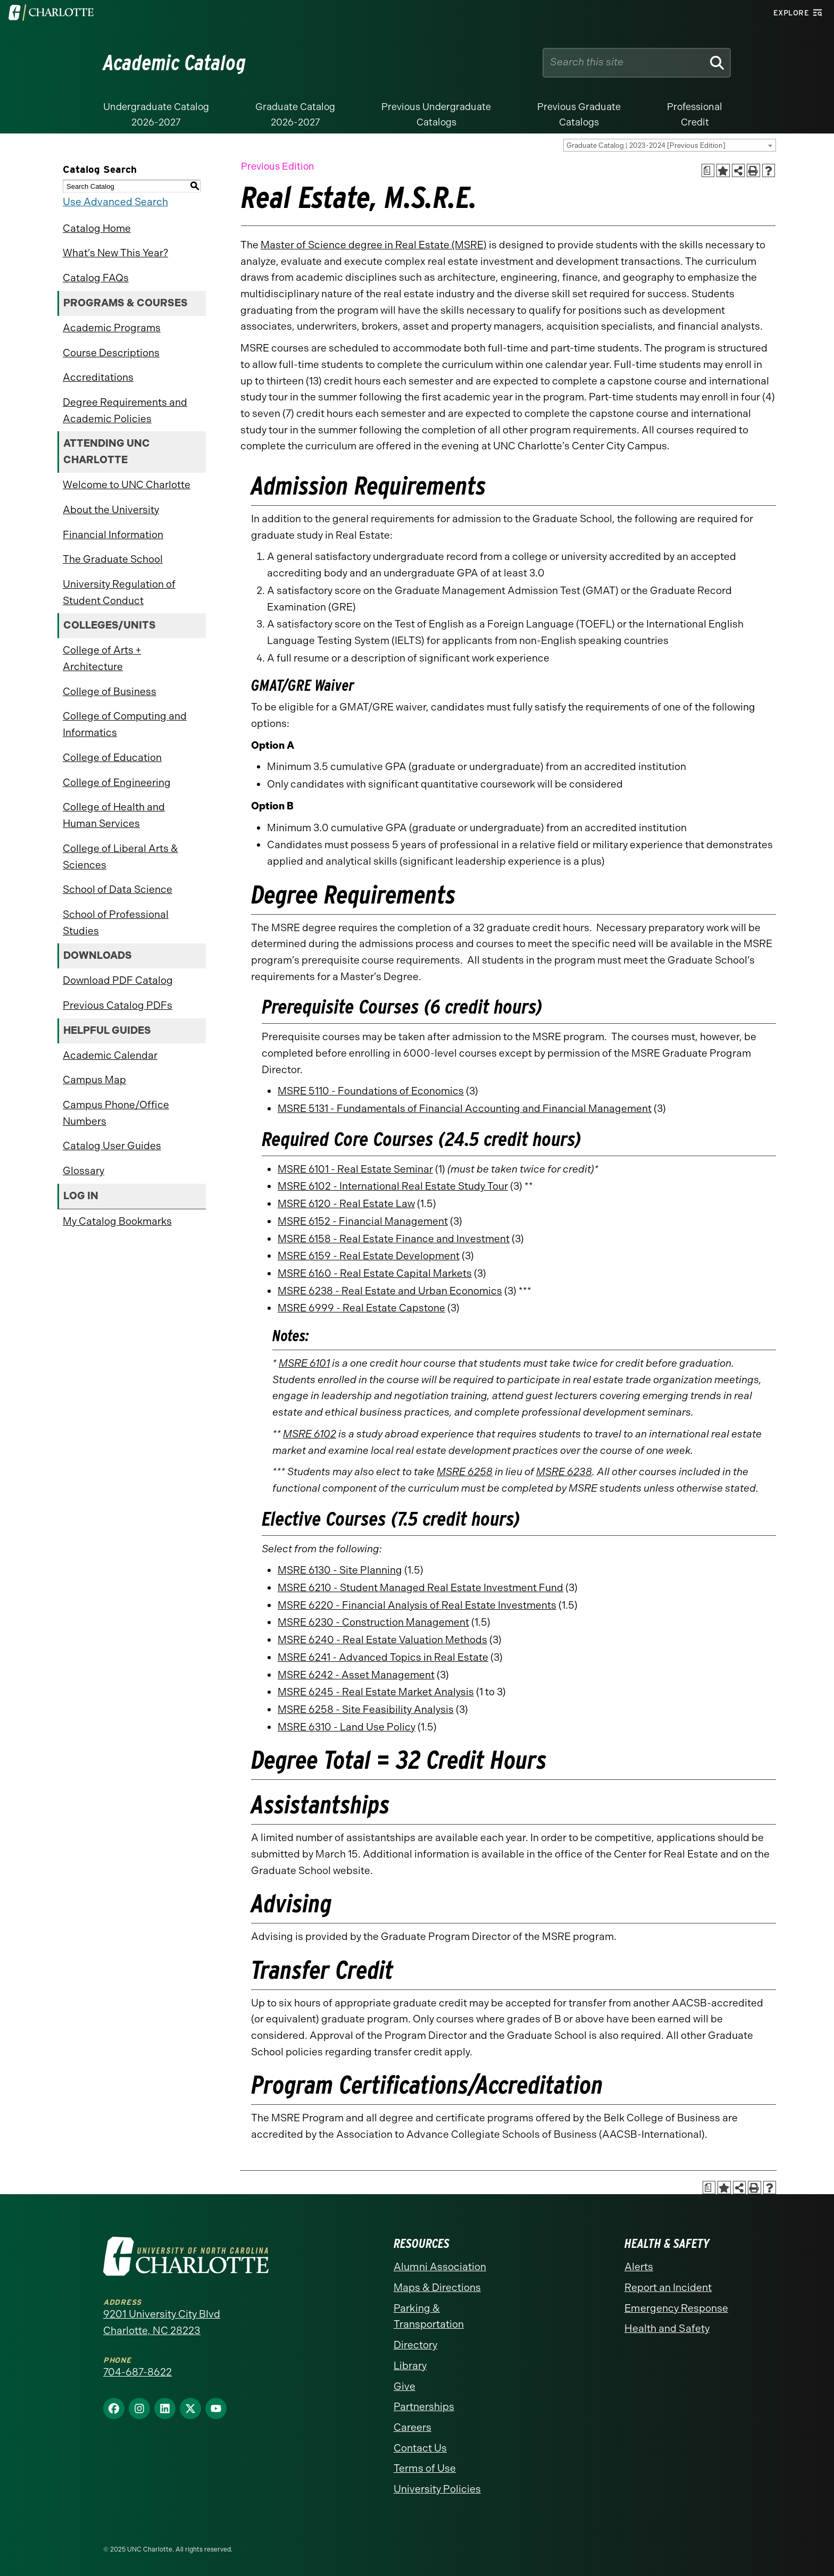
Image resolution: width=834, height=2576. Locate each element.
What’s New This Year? (115, 253)
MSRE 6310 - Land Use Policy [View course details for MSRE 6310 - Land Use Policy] (346, 1727)
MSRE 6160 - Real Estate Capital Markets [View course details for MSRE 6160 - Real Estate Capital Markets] (375, 1273)
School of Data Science (117, 889)
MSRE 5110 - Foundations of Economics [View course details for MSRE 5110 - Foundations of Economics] (371, 1091)
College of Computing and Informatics (125, 724)
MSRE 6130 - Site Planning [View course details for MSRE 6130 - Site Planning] (340, 1570)
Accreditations (98, 377)
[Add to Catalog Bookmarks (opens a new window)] (723, 170)
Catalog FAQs (96, 278)
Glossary (83, 1171)
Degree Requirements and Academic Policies (125, 410)
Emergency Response (676, 2308)
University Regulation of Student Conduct (119, 592)
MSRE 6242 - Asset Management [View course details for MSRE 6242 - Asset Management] (356, 1675)
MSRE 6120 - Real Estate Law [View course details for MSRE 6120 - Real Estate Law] (346, 1204)
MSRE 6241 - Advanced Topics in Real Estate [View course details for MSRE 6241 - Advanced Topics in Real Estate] (383, 1657)
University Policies (437, 2489)
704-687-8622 (137, 2372)
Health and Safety (667, 2328)
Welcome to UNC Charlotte (126, 485)
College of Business (109, 691)
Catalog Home (97, 228)
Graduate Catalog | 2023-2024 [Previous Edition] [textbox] (645, 145)
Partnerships (424, 2407)
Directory (415, 2345)
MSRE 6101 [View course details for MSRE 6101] (304, 1363)
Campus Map (94, 1080)
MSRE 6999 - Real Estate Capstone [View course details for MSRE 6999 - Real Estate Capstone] (361, 1308)
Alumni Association (440, 2267)
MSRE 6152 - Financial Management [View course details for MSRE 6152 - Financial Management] (363, 1221)
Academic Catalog (174, 62)
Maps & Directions (437, 2287)
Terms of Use (425, 2468)
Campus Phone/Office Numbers (116, 1113)
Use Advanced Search (115, 202)
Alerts (638, 2267)
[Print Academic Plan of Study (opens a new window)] (708, 170)
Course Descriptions (111, 353)
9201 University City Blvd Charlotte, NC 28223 (161, 2322)
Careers (412, 2427)
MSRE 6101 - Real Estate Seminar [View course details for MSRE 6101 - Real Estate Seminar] (355, 1169)
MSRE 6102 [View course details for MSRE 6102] (309, 1434)
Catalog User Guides (112, 1146)
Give (404, 2386)
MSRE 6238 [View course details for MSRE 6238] (564, 1472)
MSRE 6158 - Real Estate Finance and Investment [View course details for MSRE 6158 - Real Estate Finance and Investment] (394, 1239)
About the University (111, 510)
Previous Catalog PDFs (117, 1005)
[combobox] (669, 145)
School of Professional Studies (116, 922)
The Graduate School (113, 559)
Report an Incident (668, 2287)
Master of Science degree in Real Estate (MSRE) (374, 245)
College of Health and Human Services (114, 815)
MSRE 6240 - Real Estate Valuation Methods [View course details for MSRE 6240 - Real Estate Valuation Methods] (382, 1640)
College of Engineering (117, 782)
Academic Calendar (110, 1055)
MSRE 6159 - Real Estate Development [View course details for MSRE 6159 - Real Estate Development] (369, 1256)
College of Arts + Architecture (102, 658)
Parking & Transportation (429, 2316)
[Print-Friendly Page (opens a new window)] (753, 170)
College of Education (112, 757)
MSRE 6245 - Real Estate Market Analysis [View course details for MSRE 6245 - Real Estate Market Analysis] (376, 1692)
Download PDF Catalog (118, 980)
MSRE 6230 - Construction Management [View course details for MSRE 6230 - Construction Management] (373, 1622)
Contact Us (420, 2448)
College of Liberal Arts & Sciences (120, 856)
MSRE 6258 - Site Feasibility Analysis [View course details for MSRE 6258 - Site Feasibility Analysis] (366, 1709)
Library (410, 2366)
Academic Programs (112, 328)
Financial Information (113, 535)
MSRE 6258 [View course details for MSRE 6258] (465, 1472)
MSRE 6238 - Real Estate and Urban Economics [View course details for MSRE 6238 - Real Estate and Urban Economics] (390, 1291)
